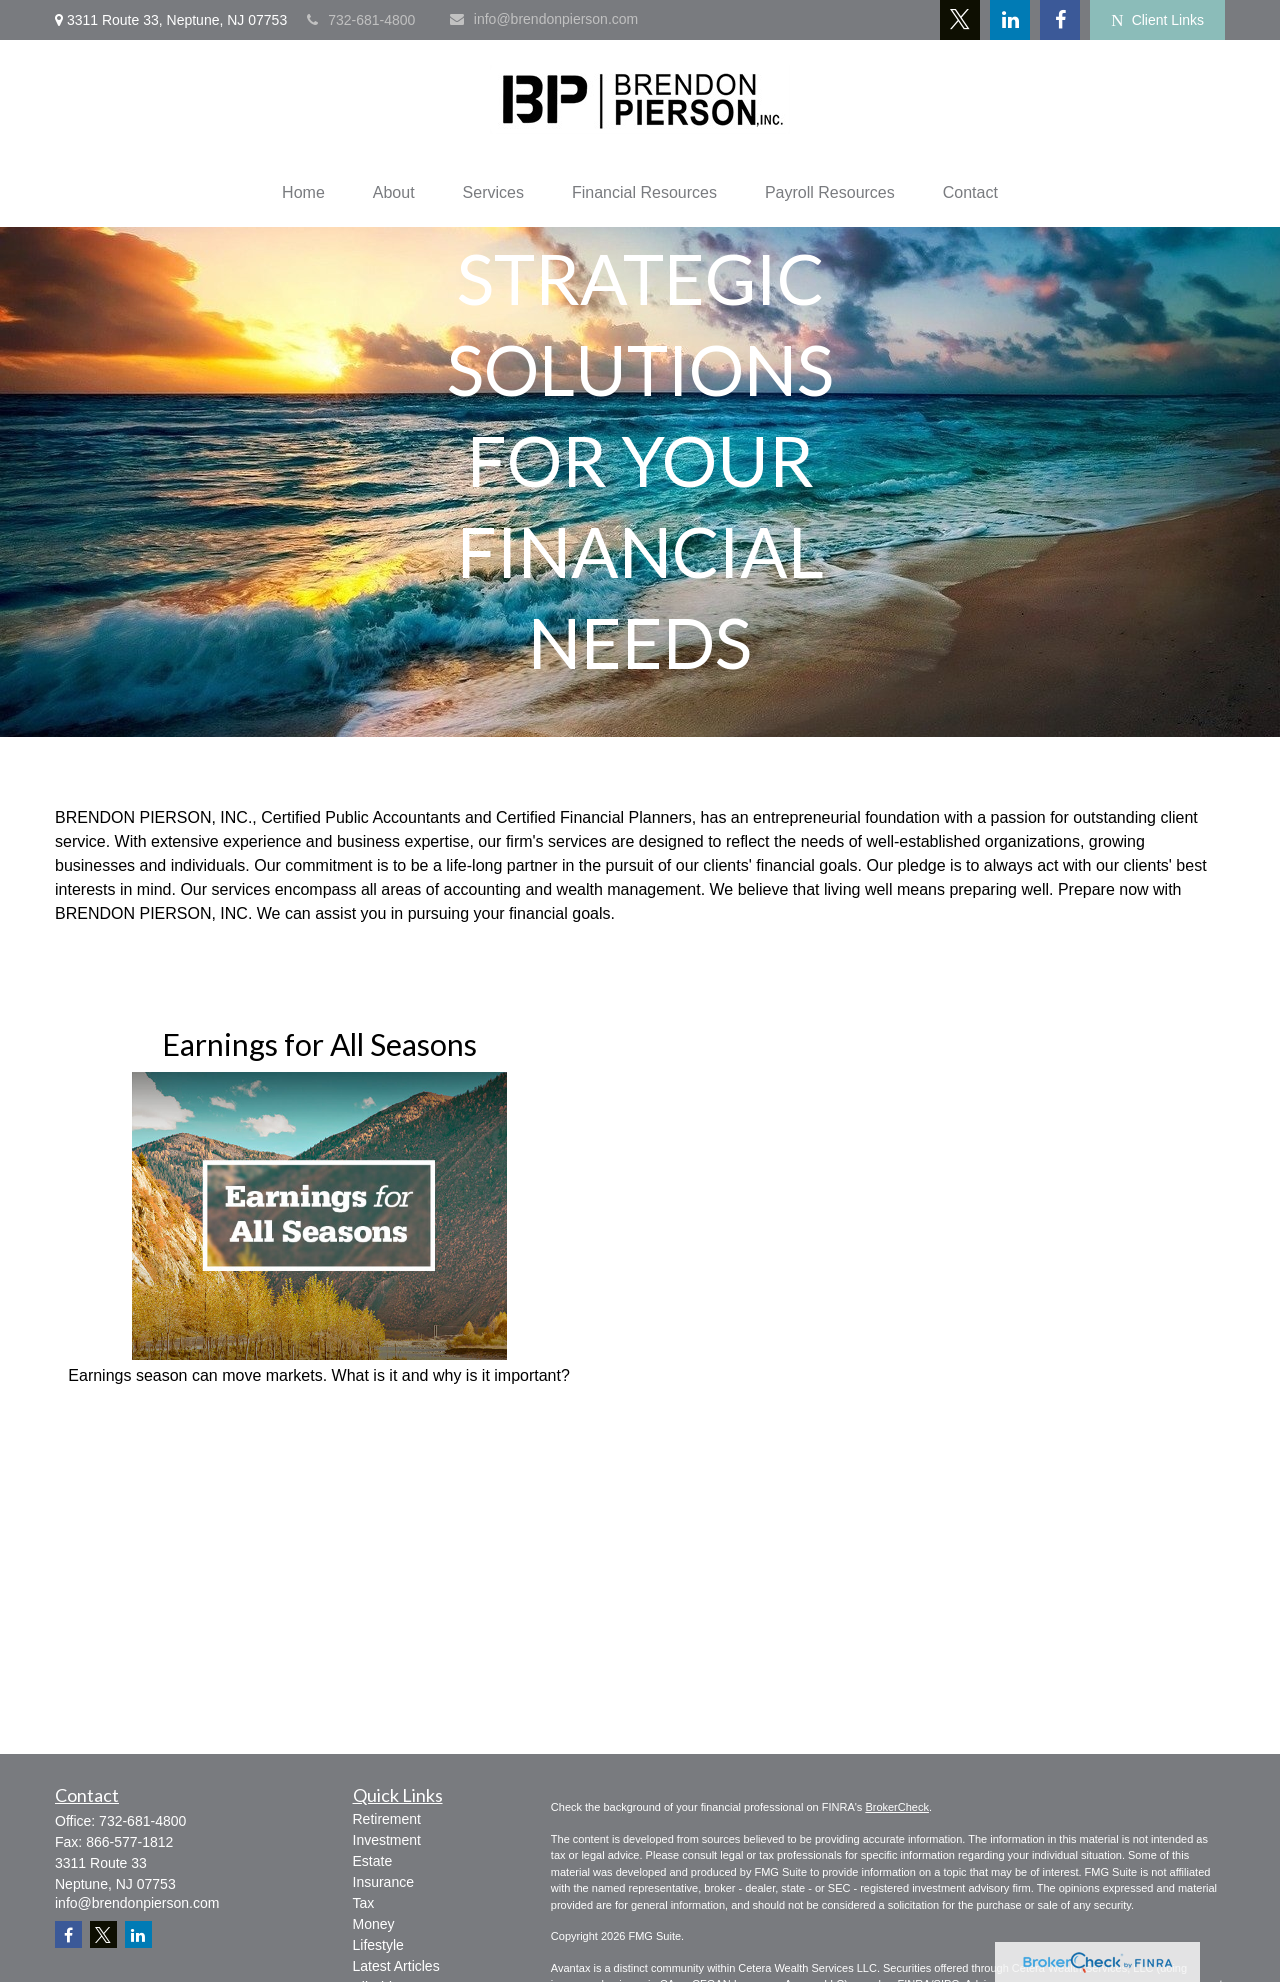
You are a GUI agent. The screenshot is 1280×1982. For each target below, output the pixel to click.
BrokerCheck (897, 1807)
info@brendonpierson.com (544, 19)
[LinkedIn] (1010, 20)
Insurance (383, 1882)
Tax (364, 1903)
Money (374, 1924)
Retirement (387, 1819)
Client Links (1157, 20)
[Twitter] (960, 20)
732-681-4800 (361, 20)
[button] (303, 193)
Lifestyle (378, 1945)
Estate (373, 1861)
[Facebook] (1060, 20)
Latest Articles (396, 1966)
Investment (387, 1840)
